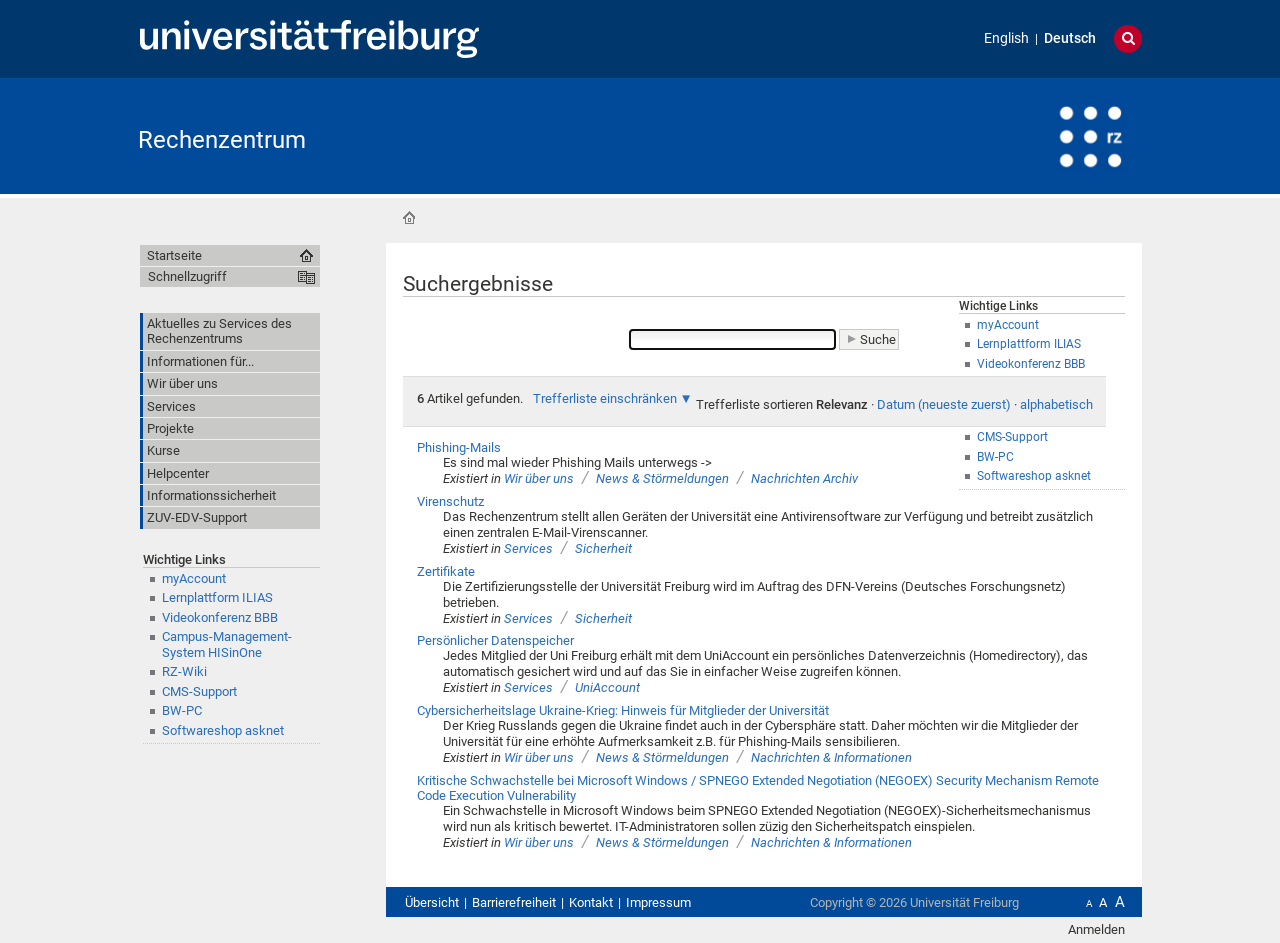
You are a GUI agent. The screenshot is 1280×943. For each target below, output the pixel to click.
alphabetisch (1056, 404)
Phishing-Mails (459, 447)
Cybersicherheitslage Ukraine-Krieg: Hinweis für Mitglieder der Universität (623, 710)
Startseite (409, 218)
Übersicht (432, 902)
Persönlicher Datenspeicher (495, 640)
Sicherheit (603, 548)
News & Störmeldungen (662, 478)
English (1006, 38)
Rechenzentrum (222, 140)
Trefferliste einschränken (605, 398)
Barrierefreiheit (514, 902)
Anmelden (1096, 929)
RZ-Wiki (184, 671)
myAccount (194, 578)
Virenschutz (450, 501)
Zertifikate (446, 571)
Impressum (658, 902)
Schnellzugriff (187, 276)
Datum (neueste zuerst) (944, 404)
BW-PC (182, 710)
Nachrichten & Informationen (831, 757)
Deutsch (1070, 38)
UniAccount (607, 687)
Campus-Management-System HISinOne (227, 644)
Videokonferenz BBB (220, 617)
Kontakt (591, 902)
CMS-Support (199, 691)
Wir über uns (539, 478)
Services (528, 548)
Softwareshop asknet (223, 730)
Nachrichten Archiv (804, 478)
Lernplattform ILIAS (217, 597)
